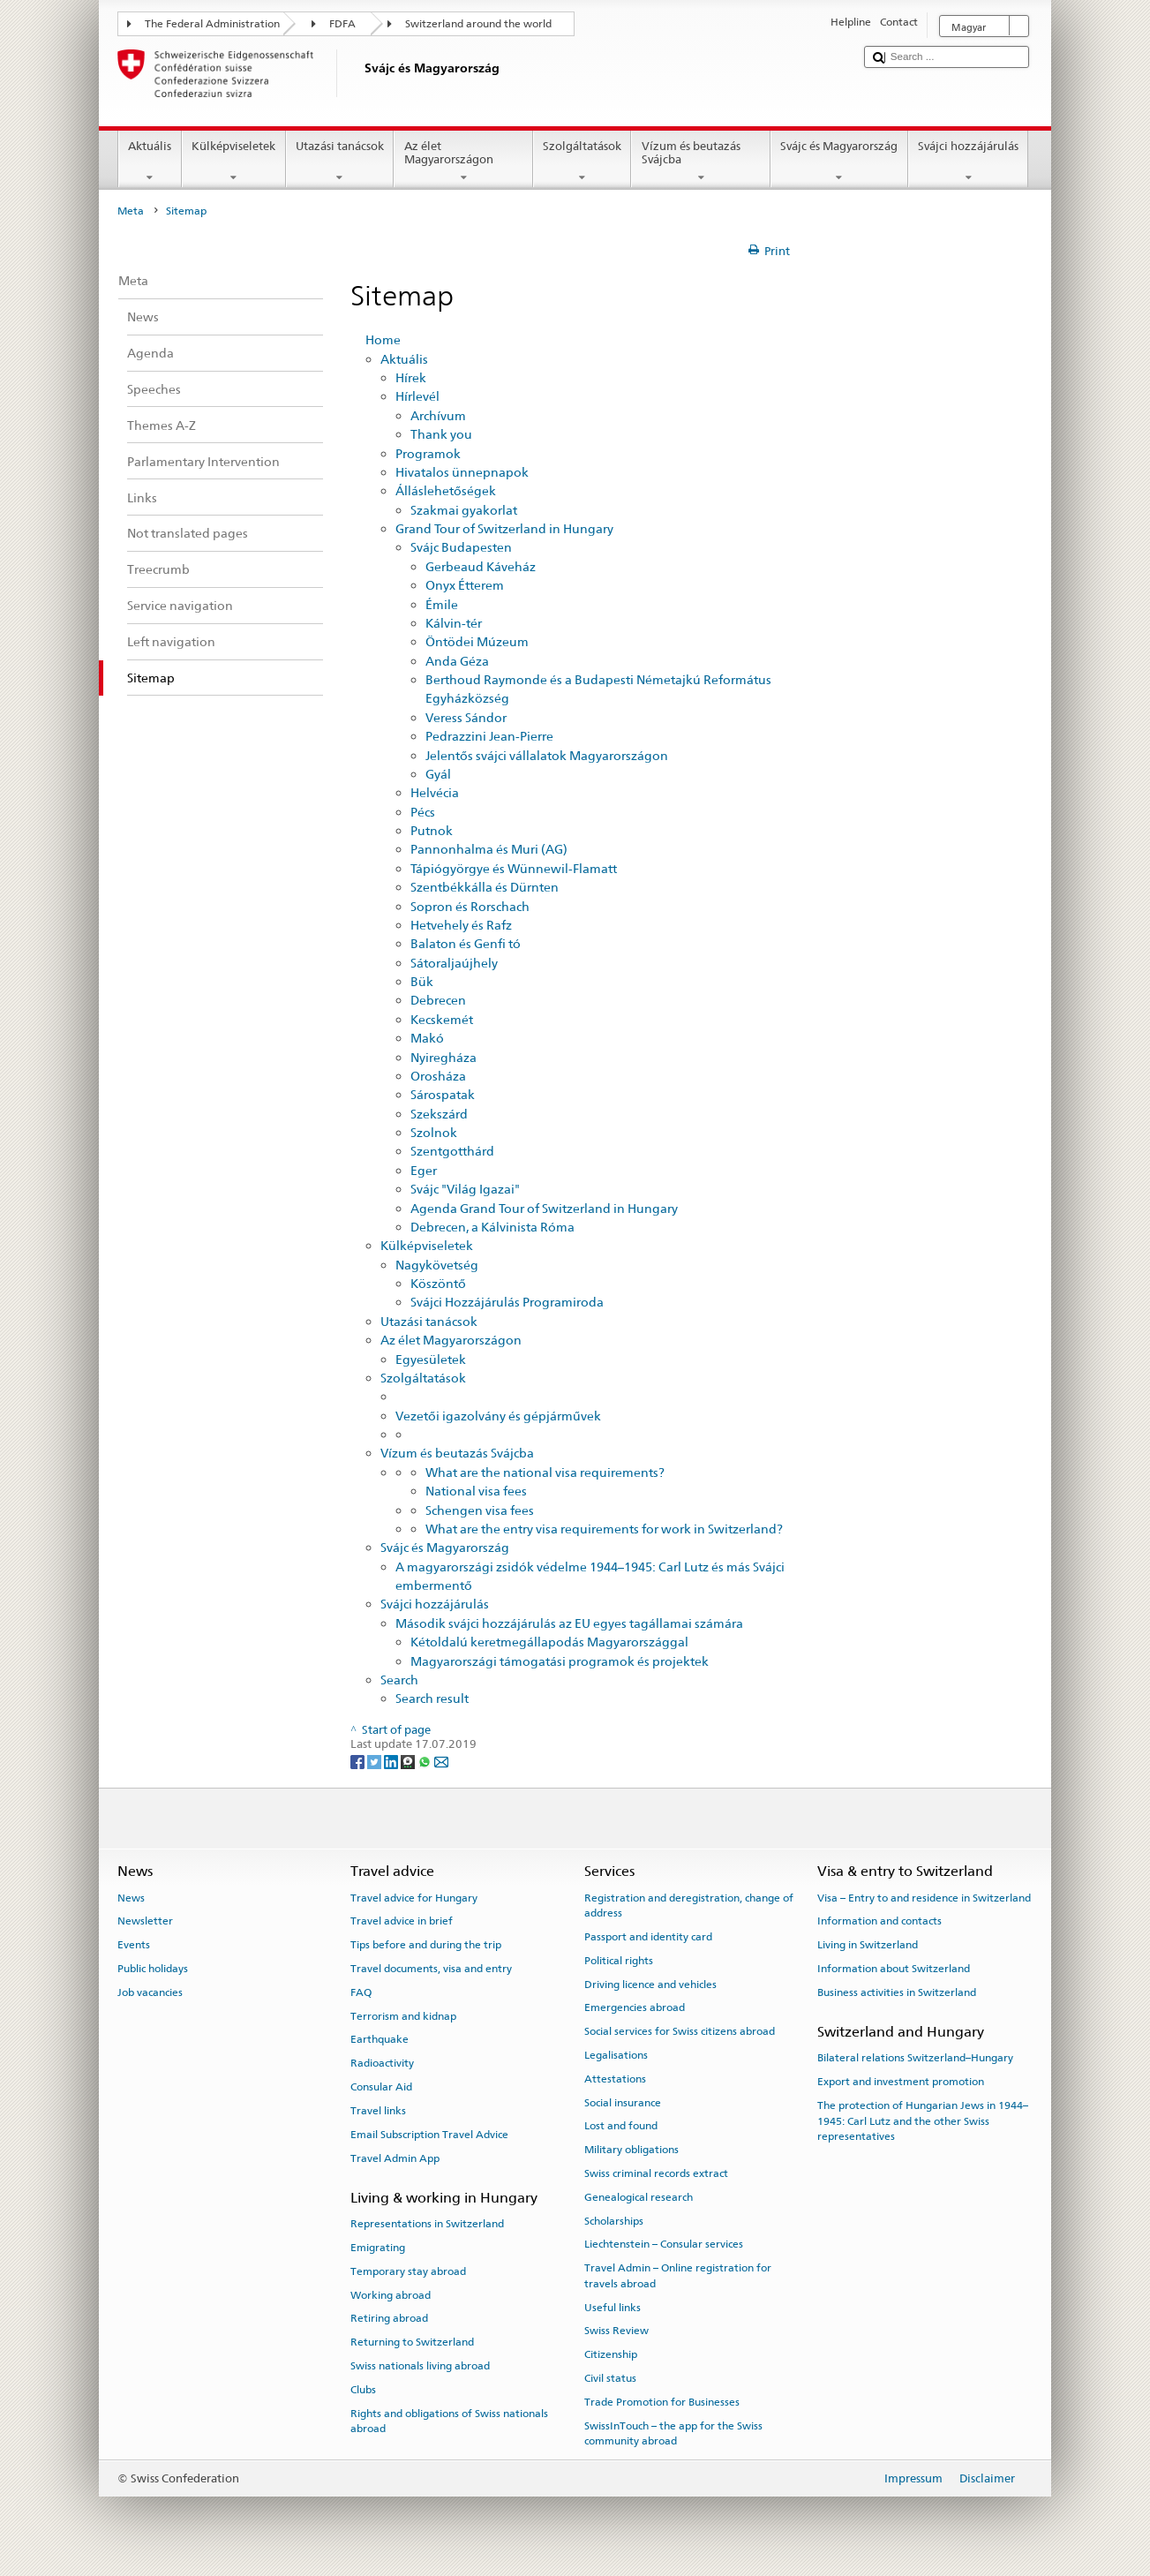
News (131, 1897)
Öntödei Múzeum (477, 641)
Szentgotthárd (452, 1150)
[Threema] (409, 1760)
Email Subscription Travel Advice (429, 2134)
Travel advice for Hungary (413, 1897)
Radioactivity (382, 2063)
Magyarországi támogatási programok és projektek (559, 1660)
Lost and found (621, 2126)
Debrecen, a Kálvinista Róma (492, 1226)
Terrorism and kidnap (403, 2015)
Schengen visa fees (479, 1510)
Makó (427, 1037)
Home (383, 339)
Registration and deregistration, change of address (688, 1904)
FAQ (361, 1992)
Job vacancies (150, 1992)
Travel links (378, 2111)
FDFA (342, 24)
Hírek (410, 377)
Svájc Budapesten (461, 546)
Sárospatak (442, 1094)
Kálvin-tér (453, 622)
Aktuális (150, 162)
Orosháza (438, 1075)
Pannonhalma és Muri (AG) (488, 848)
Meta (130, 211)
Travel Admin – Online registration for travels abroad (677, 2275)
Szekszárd (439, 1113)
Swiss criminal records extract (656, 2173)
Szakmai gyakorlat (463, 509)
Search (399, 1679)
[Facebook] (358, 1760)
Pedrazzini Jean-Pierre (489, 735)
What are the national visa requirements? (545, 1472)
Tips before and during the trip (425, 1945)
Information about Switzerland (893, 1968)
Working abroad (390, 2294)
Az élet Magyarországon (463, 162)
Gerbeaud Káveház (480, 566)
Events (133, 1945)
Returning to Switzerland (412, 2342)
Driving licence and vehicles (650, 1983)
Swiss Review (616, 2330)
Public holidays (152, 1968)
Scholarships (613, 2220)
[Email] (441, 1760)
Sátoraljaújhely (454, 962)
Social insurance (622, 2102)
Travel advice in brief (401, 1921)
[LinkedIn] (392, 1760)
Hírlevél (417, 395)
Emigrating (377, 2247)
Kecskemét (441, 1019)
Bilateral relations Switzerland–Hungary (915, 2058)
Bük (421, 981)
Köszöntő (438, 1283)
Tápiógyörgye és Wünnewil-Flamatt (513, 868)
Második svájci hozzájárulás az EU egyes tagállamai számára (569, 1623)
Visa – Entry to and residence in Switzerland (924, 1897)
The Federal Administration (212, 24)
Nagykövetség (436, 1264)
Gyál (438, 773)
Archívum (438, 415)
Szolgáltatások (582, 162)
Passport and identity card (648, 1937)
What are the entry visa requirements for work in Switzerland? (604, 1528)
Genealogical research (638, 2197)
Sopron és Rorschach (470, 906)
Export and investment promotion (900, 2081)
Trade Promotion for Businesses (662, 2402)
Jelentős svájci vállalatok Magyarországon (546, 755)
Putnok (431, 830)
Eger (423, 1170)
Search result (432, 1698)
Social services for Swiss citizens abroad (679, 2031)
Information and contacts (879, 1921)
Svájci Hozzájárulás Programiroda (507, 1301)
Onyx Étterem (464, 584)
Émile (441, 604)
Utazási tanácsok (340, 162)
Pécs (422, 811)
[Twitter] (375, 1760)
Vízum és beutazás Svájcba (701, 162)
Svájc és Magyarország (839, 162)
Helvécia (434, 792)
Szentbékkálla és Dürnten (484, 886)
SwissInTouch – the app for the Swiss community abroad (673, 2432)
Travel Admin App (395, 2157)
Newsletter (145, 1921)
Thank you (441, 433)
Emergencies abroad (634, 2007)
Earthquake (379, 2039)
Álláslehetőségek (445, 490)
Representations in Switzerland (427, 2224)
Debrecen (438, 999)
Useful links (612, 2307)
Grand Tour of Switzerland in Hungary (504, 528)
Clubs (363, 2390)
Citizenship (610, 2354)
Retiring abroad (389, 2318)
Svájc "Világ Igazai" (465, 1188)
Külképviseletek (234, 162)
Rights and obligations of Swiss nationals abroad (449, 2420)
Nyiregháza (443, 1057)
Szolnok (433, 1132)
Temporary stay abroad (408, 2271)
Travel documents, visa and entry (431, 1968)
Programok (428, 453)
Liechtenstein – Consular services (663, 2244)
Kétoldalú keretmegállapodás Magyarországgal (549, 1641)
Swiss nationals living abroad (420, 2366)
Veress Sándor (466, 717)
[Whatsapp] (425, 1760)
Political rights (618, 1961)
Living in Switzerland (867, 1945)
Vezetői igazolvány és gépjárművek (498, 1415)
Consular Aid (381, 2087)
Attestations (615, 2079)
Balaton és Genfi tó (465, 943)
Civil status (610, 2378)
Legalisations (616, 2055)
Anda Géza (457, 660)
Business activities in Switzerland (896, 1992)
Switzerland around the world (478, 24)
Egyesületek (430, 1359)
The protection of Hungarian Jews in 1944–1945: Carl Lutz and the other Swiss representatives (922, 2121)
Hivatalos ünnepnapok (462, 471)
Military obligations (631, 2149)
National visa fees (476, 1490)
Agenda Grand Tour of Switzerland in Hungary (544, 1208)
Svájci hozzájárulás (968, 162)
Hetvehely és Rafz (461, 924)
